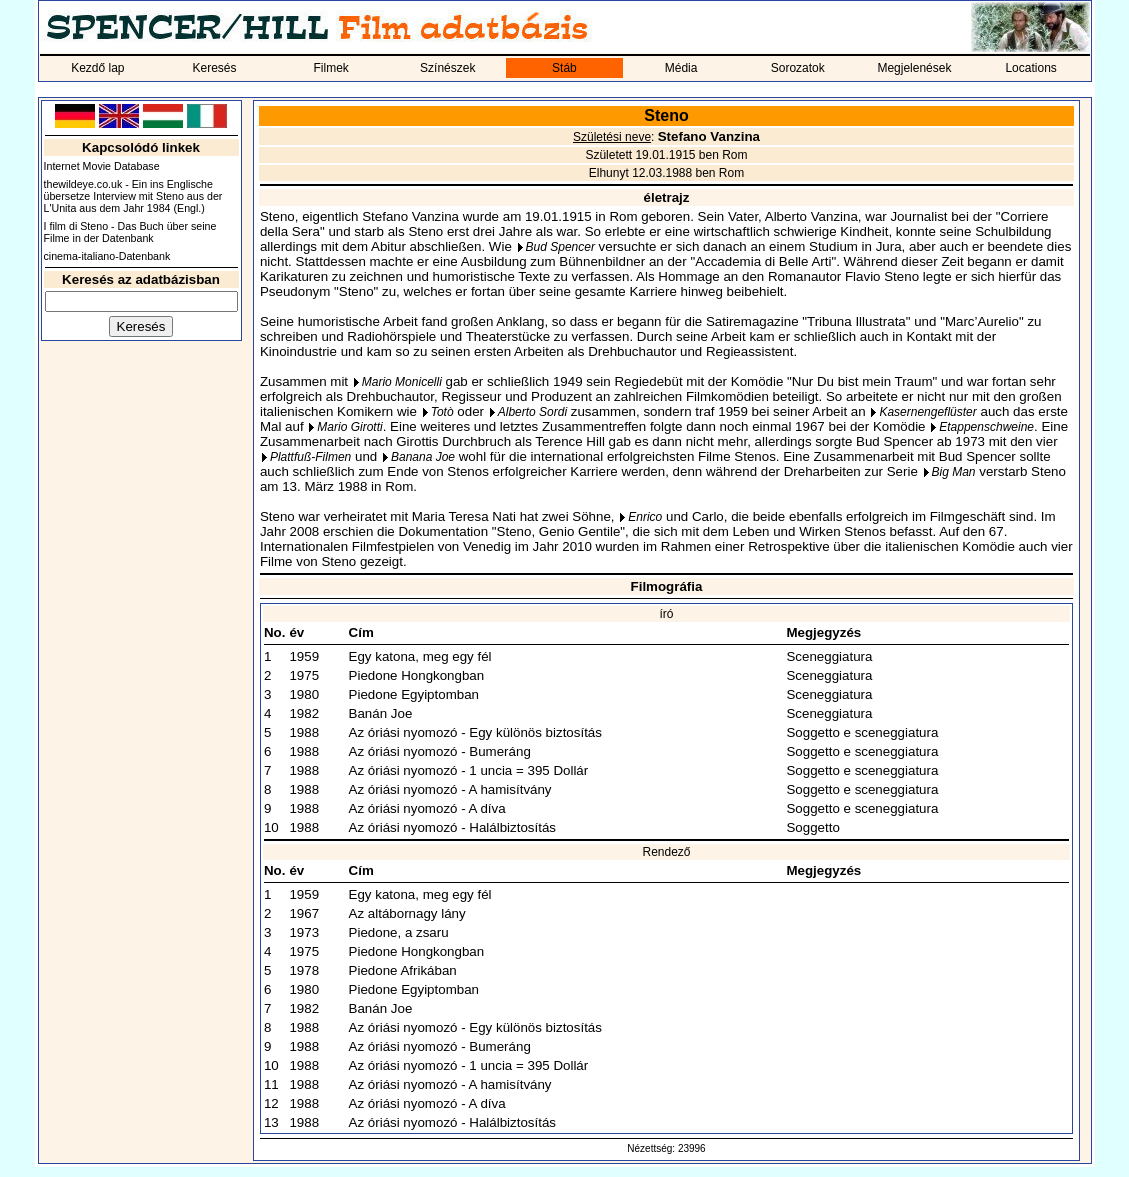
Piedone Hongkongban (417, 675)
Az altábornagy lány (407, 913)
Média (681, 68)
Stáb (564, 68)
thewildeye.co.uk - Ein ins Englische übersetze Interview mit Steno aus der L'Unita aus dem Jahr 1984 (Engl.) (133, 196)
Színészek (447, 68)
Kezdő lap (97, 68)
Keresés (214, 68)
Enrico (645, 517)
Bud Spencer (560, 247)
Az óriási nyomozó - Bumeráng (440, 751)
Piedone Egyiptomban (414, 694)
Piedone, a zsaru (399, 932)
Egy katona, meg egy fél (420, 656)
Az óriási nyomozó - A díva (427, 808)
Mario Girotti (349, 427)
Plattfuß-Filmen (310, 457)
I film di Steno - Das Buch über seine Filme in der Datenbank (130, 232)
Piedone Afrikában (403, 970)
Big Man (954, 472)
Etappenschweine (986, 427)
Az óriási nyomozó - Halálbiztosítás (452, 827)
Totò (442, 412)
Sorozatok (798, 68)
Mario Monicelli (402, 382)
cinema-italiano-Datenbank (107, 256)
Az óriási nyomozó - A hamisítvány (450, 789)
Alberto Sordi (532, 412)
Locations (1030, 68)
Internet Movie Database (102, 166)
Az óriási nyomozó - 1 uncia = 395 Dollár (469, 770)
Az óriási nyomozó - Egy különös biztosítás (475, 732)
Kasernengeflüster (927, 412)
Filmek (330, 68)
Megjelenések (914, 68)
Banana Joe (423, 457)
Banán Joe (381, 713)
